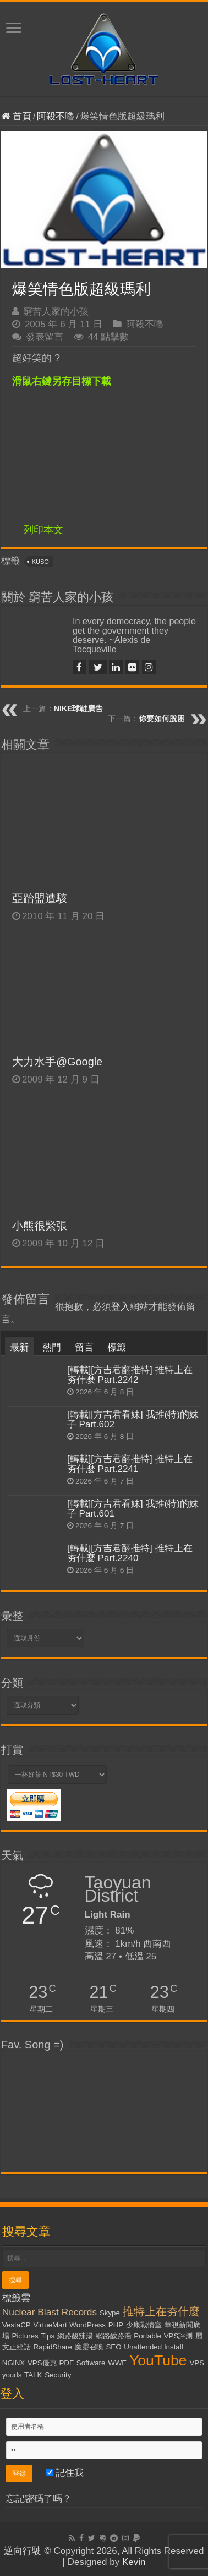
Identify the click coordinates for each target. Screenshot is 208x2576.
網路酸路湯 (114, 2336)
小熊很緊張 (39, 1226)
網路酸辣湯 (75, 2336)
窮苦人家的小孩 (56, 311)
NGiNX (13, 2363)
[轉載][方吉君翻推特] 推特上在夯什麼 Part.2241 (130, 1464)
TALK (33, 2375)
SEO (113, 2347)
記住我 (65, 2473)
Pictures (25, 2336)
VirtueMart (50, 2325)
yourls (12, 2375)
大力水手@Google (57, 1062)
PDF (66, 2363)
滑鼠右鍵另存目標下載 (61, 381)
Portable (147, 2336)
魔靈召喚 (89, 2347)
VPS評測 (178, 2336)
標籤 (116, 1347)
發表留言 (44, 337)
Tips (47, 2336)
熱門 (51, 1347)
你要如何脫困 (162, 718)
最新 (19, 1347)
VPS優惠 (42, 2363)
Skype (110, 2313)
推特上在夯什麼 (161, 2311)
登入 (120, 1306)
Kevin (134, 2562)
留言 (84, 1347)
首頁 (16, 116)
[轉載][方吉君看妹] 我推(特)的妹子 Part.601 (133, 1508)
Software (91, 2363)
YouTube (158, 2360)
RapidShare (53, 2347)
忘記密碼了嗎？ (39, 2498)
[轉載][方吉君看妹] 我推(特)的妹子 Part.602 (133, 1419)
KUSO (40, 561)
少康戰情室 (144, 2325)
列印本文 (43, 529)
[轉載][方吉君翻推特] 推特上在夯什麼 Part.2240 (130, 1553)
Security (58, 2375)
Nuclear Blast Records (49, 2311)
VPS (196, 2363)
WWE (117, 2363)
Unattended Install (153, 2347)
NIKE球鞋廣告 (78, 708)
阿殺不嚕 (55, 116)
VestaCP (16, 2325)
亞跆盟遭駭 (39, 898)
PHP (115, 2325)
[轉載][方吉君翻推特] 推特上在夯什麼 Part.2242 (130, 1375)
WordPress (87, 2325)
